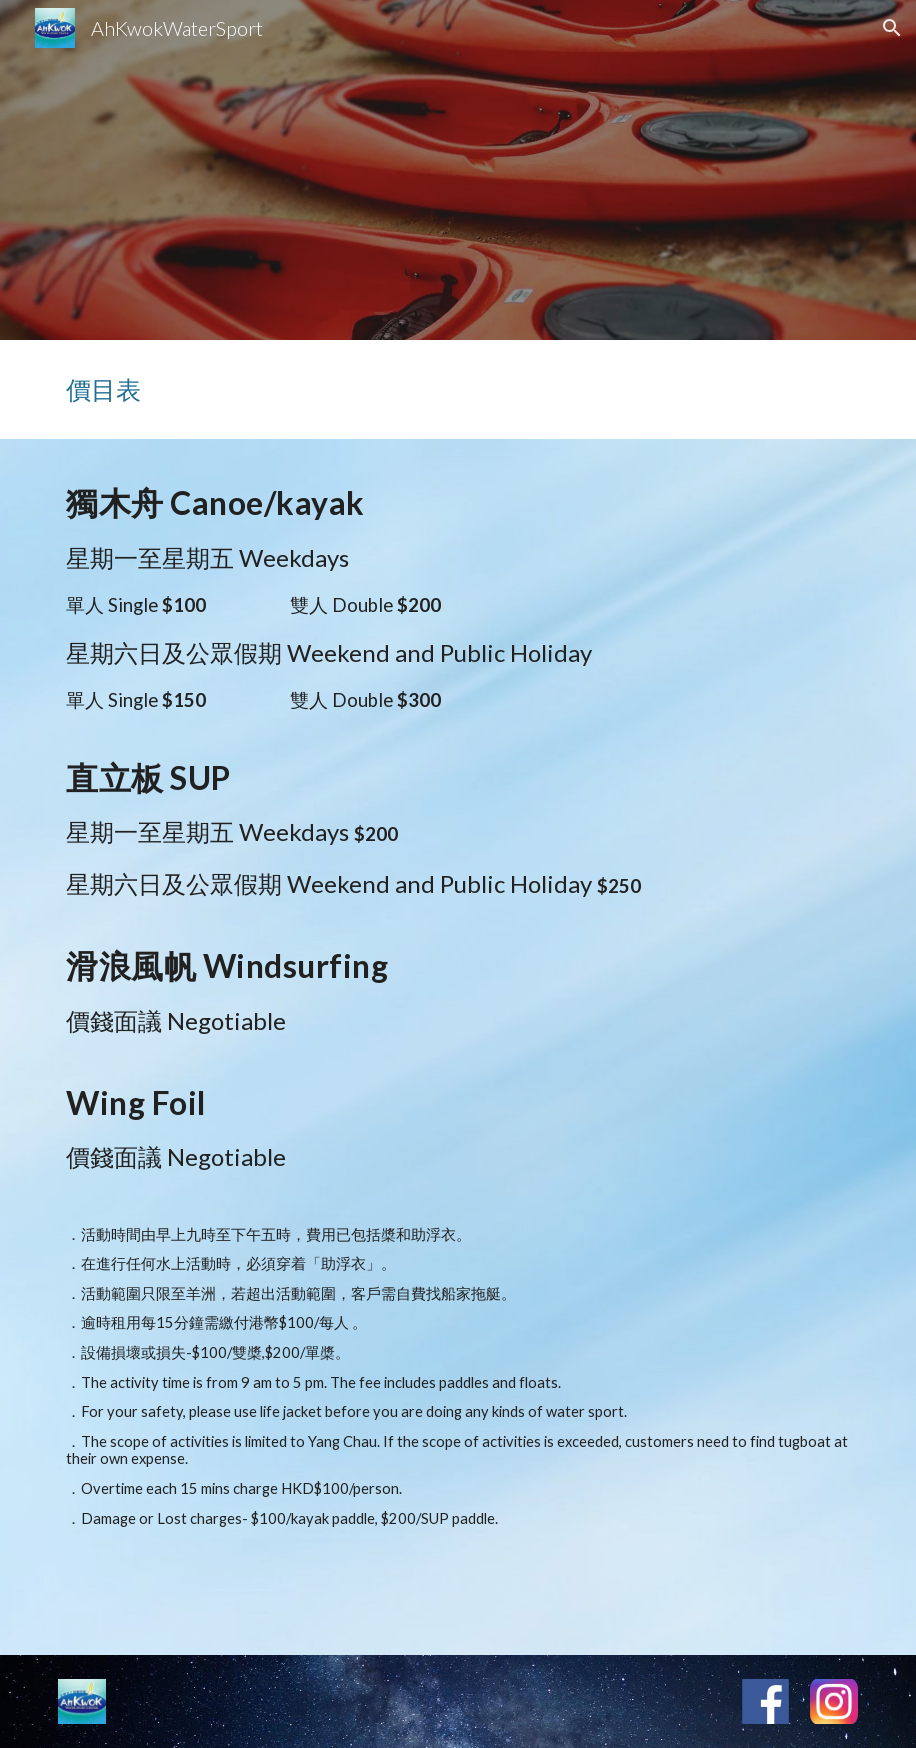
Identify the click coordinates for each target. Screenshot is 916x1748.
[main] (458, 389)
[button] (892, 28)
